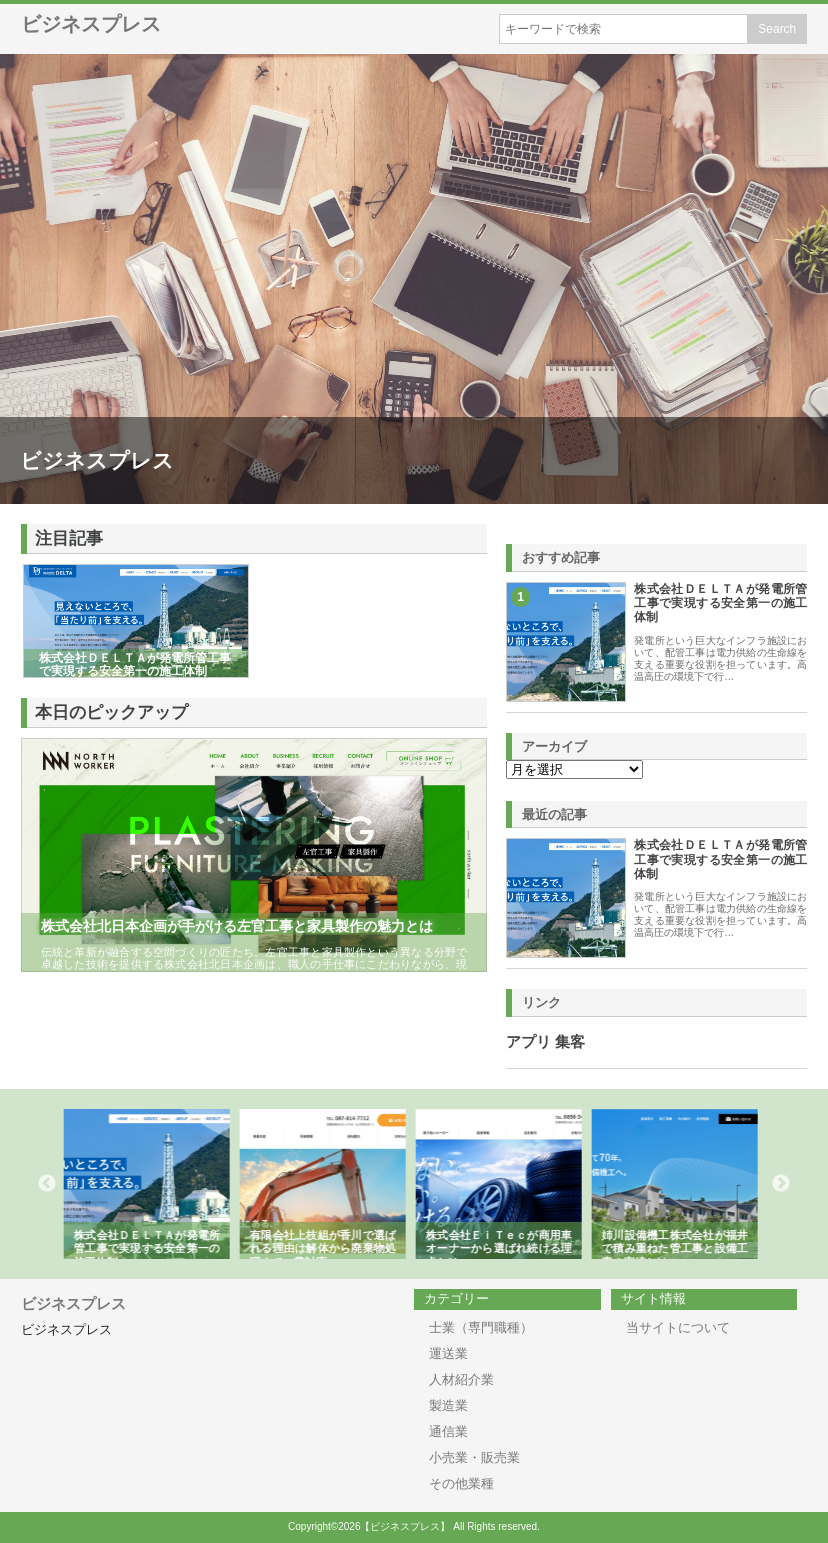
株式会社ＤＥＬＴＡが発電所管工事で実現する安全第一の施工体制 (720, 603)
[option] (150, 1184)
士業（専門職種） (481, 1327)
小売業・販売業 (474, 1457)
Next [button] (781, 1184)
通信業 (448, 1431)
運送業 (448, 1353)
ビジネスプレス (91, 24)
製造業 (448, 1405)
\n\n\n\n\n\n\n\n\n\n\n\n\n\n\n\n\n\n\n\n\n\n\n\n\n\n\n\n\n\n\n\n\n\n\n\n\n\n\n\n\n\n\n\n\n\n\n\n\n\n (574, 769)
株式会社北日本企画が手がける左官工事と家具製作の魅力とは (237, 926)
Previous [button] (47, 1184)
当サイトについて (678, 1327)
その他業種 (461, 1483)
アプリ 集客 (545, 1042)
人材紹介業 (461, 1379)
